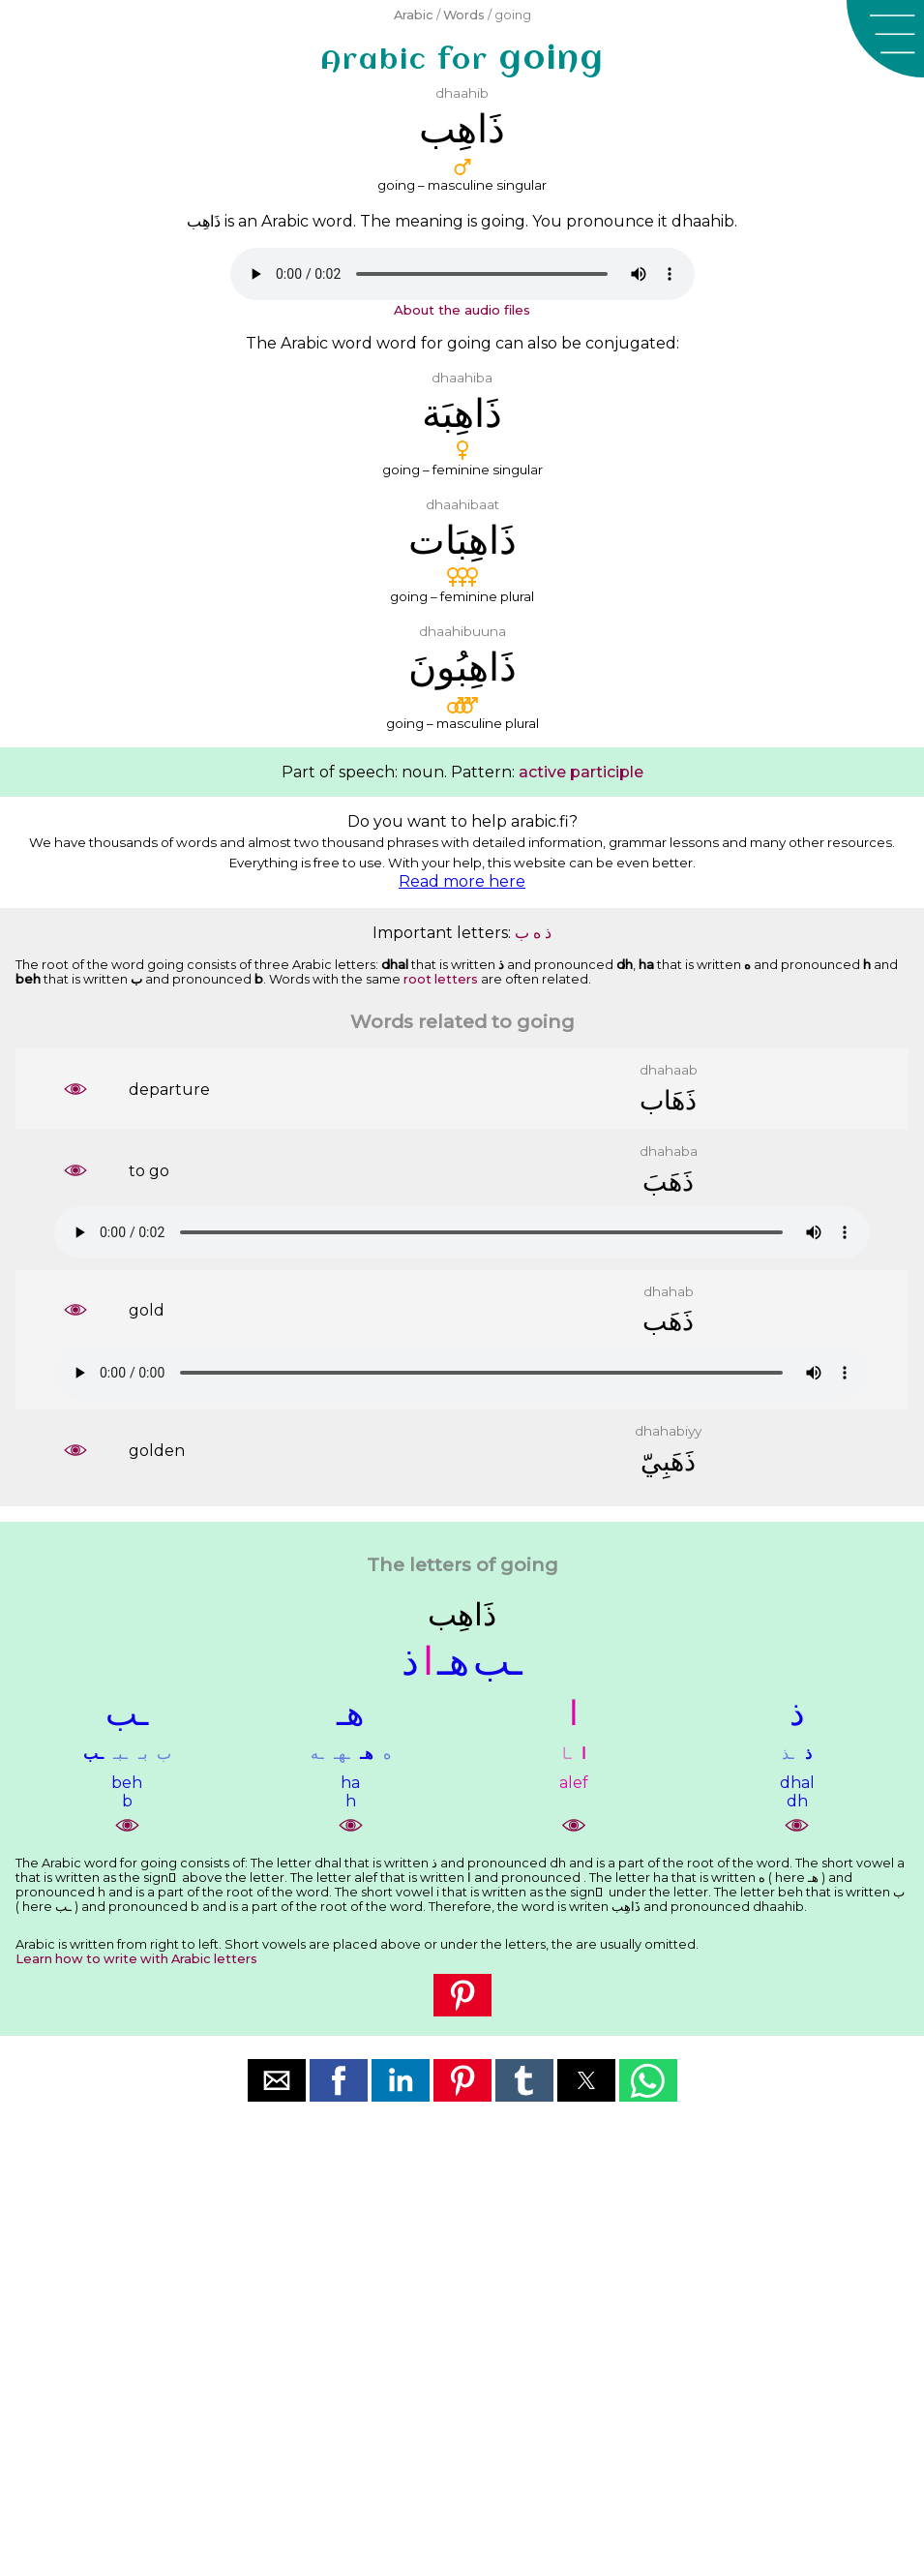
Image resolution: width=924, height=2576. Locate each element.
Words (464, 15)
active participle (581, 772)
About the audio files (462, 310)
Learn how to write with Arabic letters (136, 1959)
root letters (440, 979)
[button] (885, 38)
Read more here (462, 881)
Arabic (413, 15)
